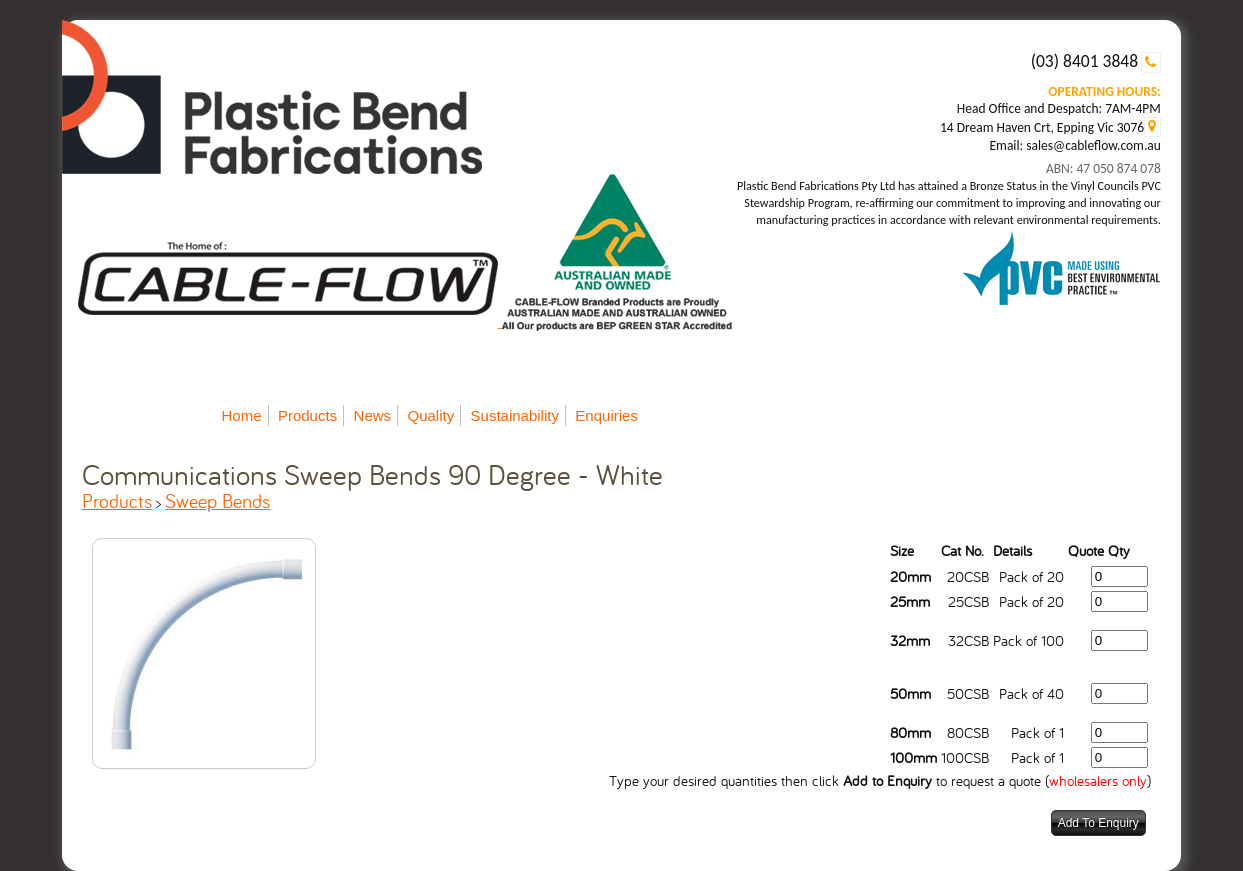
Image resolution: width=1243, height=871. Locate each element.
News (373, 415)
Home (242, 415)
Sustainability (515, 415)
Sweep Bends (217, 500)
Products (307, 415)
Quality (430, 415)
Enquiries (606, 415)
